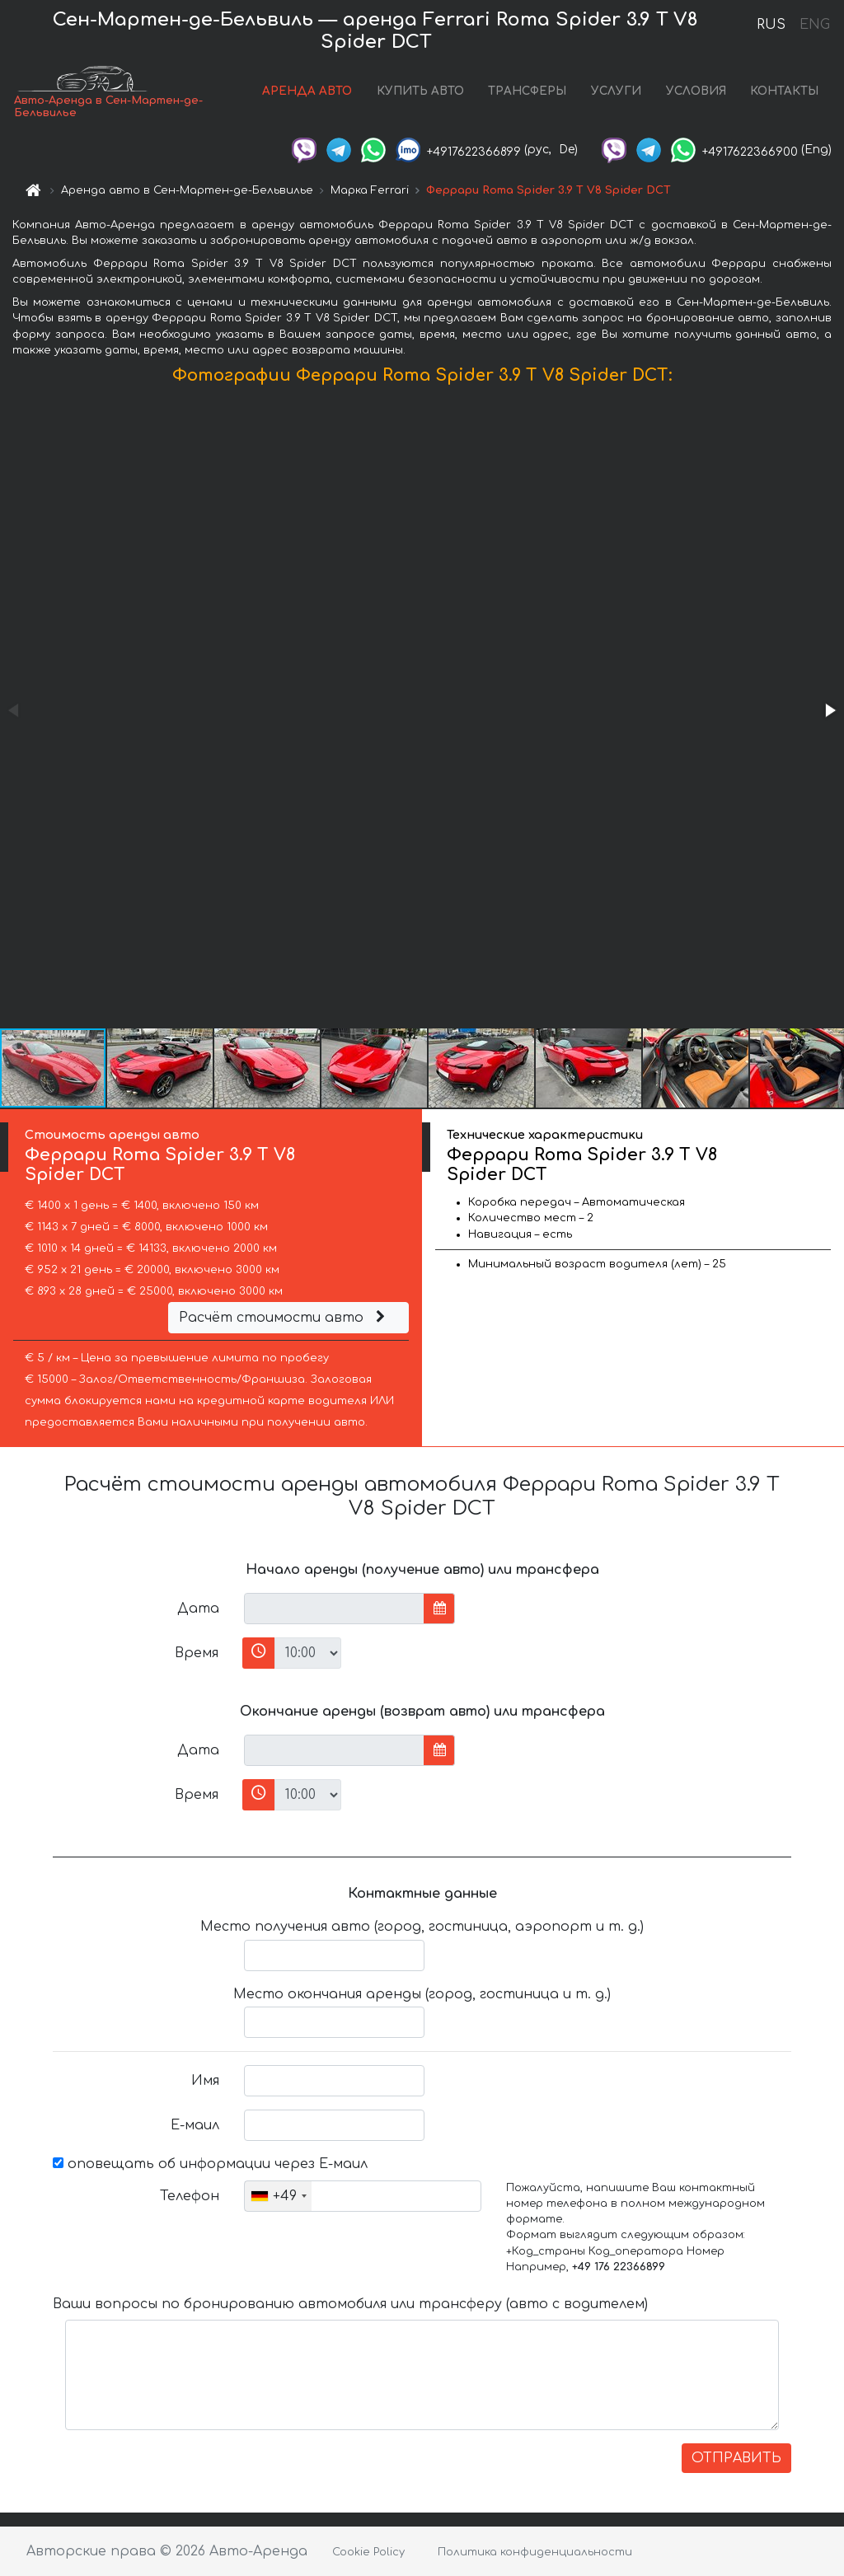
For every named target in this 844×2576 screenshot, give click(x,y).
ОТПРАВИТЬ (736, 2458)
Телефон (189, 2196)
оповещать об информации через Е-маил (210, 2164)
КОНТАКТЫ (784, 91)
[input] (334, 1608)
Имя (205, 2080)
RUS (771, 24)
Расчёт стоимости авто (284, 1317)
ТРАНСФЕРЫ (527, 91)
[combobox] (278, 2196)
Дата (198, 1608)
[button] (829, 710)
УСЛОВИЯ (696, 91)
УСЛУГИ (616, 91)
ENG (814, 24)
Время (196, 1653)
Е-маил (195, 2125)
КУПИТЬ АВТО (420, 91)
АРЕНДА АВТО (307, 91)
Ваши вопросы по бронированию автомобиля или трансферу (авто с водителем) (350, 2304)
